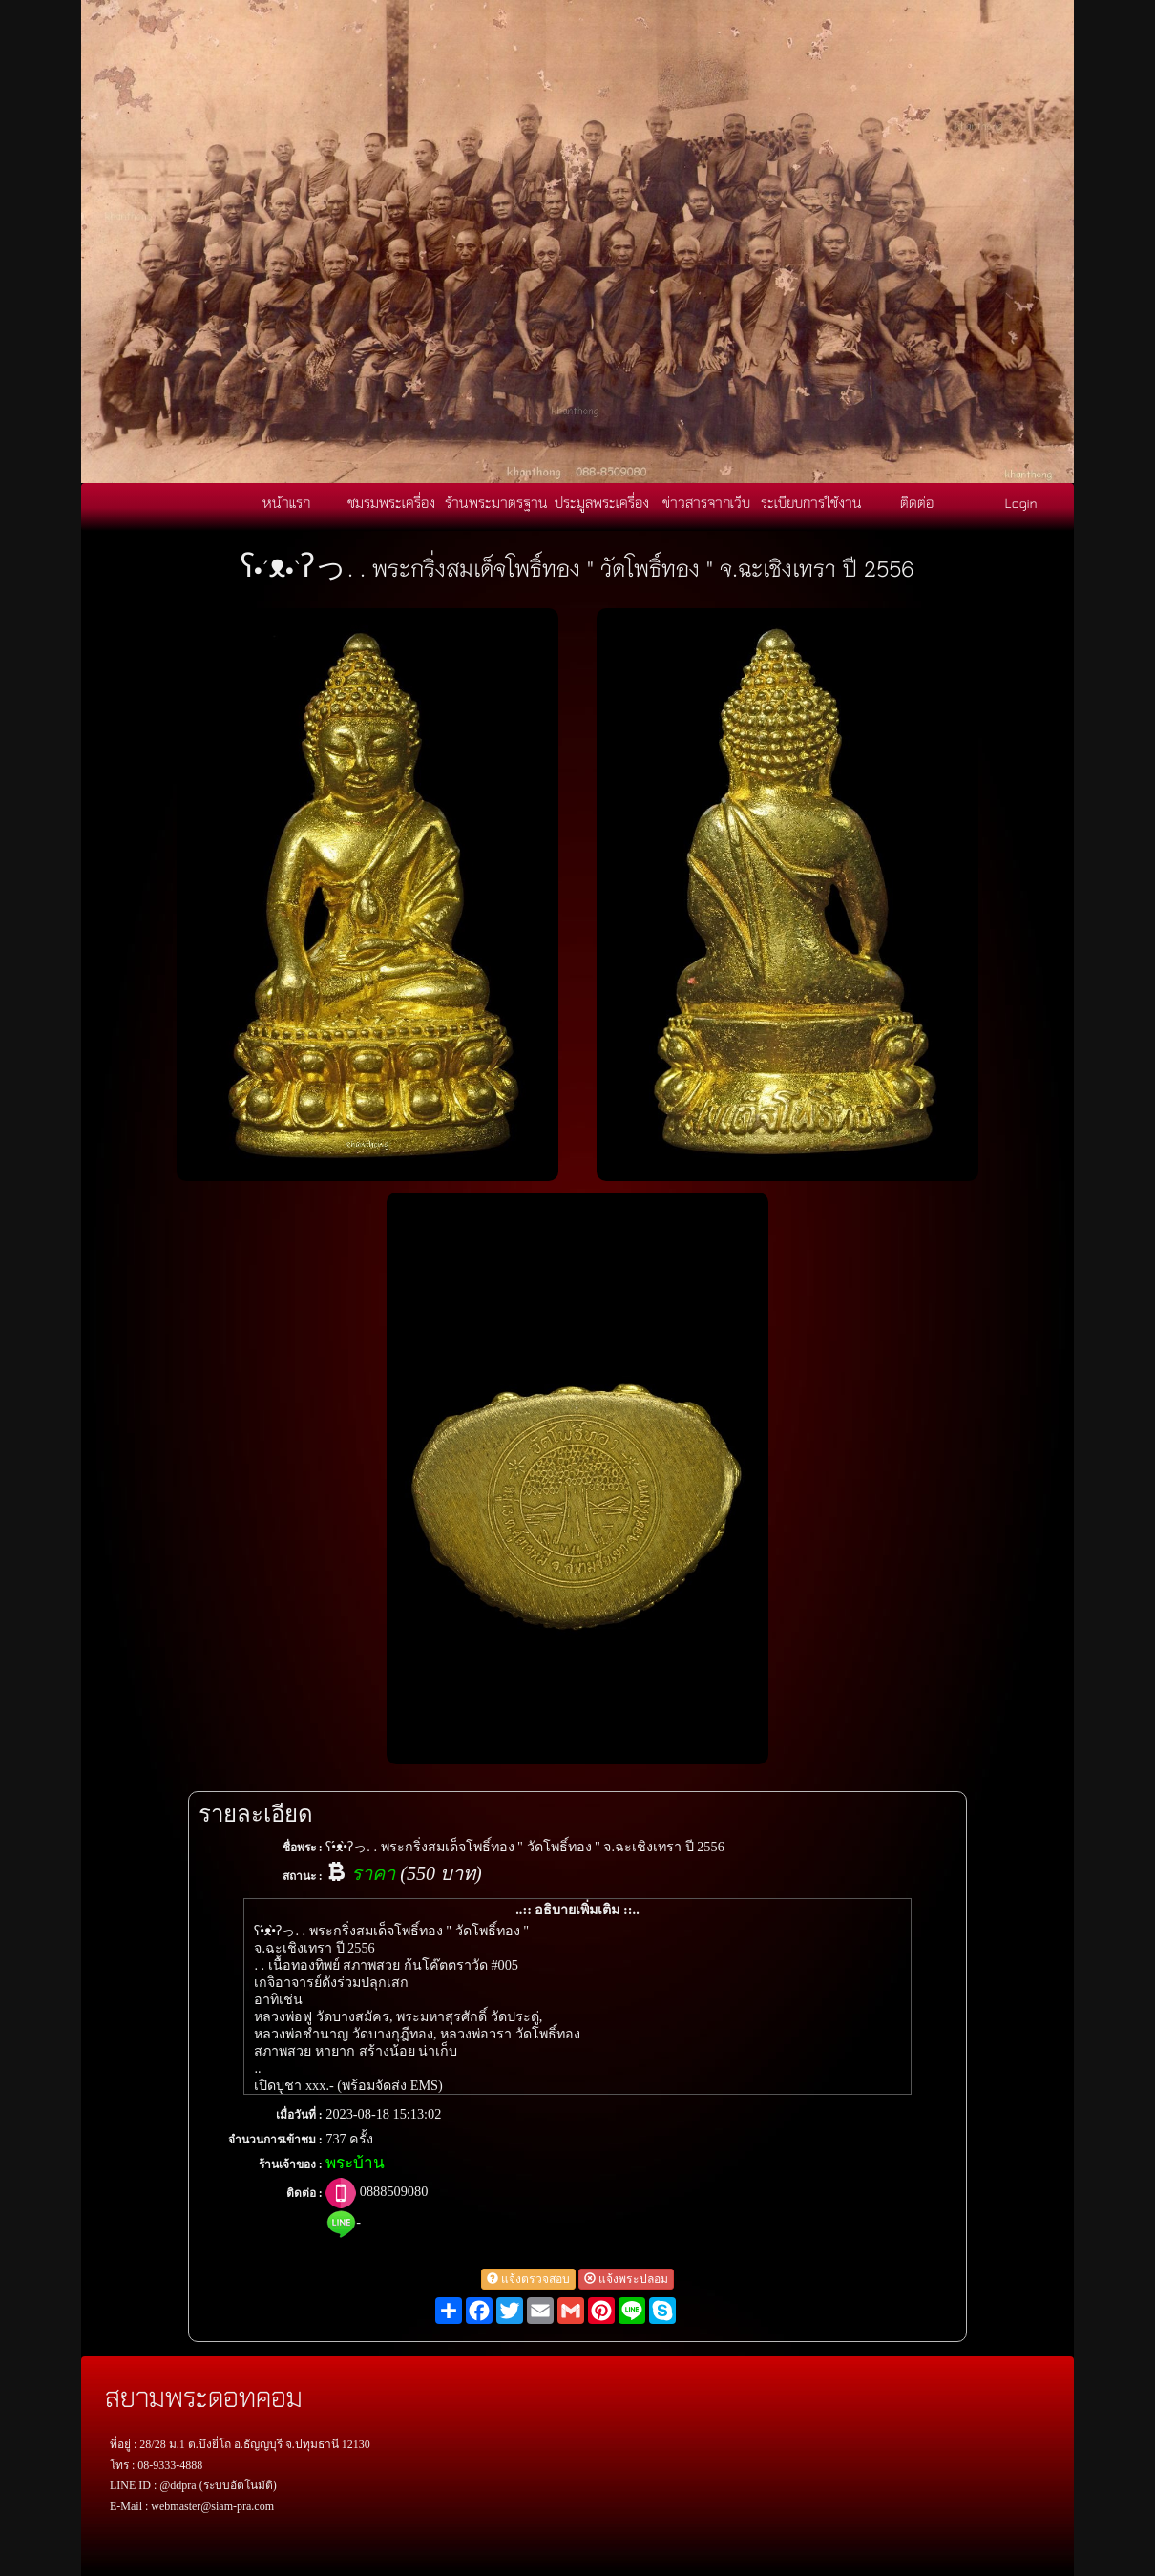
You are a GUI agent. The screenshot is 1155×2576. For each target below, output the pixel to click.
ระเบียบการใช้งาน (811, 502)
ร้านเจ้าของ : (291, 2164)
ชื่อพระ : (303, 1847)
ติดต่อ (917, 502)
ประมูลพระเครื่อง (602, 502)
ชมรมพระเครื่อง (391, 502)
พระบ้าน (355, 2163)
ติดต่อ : (304, 2193)
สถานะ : (303, 1876)
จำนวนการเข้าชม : (275, 2139)
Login (1021, 502)
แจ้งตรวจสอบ (528, 2279)
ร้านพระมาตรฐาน (496, 502)
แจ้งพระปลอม (626, 2279)
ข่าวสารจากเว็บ (706, 502)
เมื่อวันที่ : (299, 2115)
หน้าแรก (286, 502)
